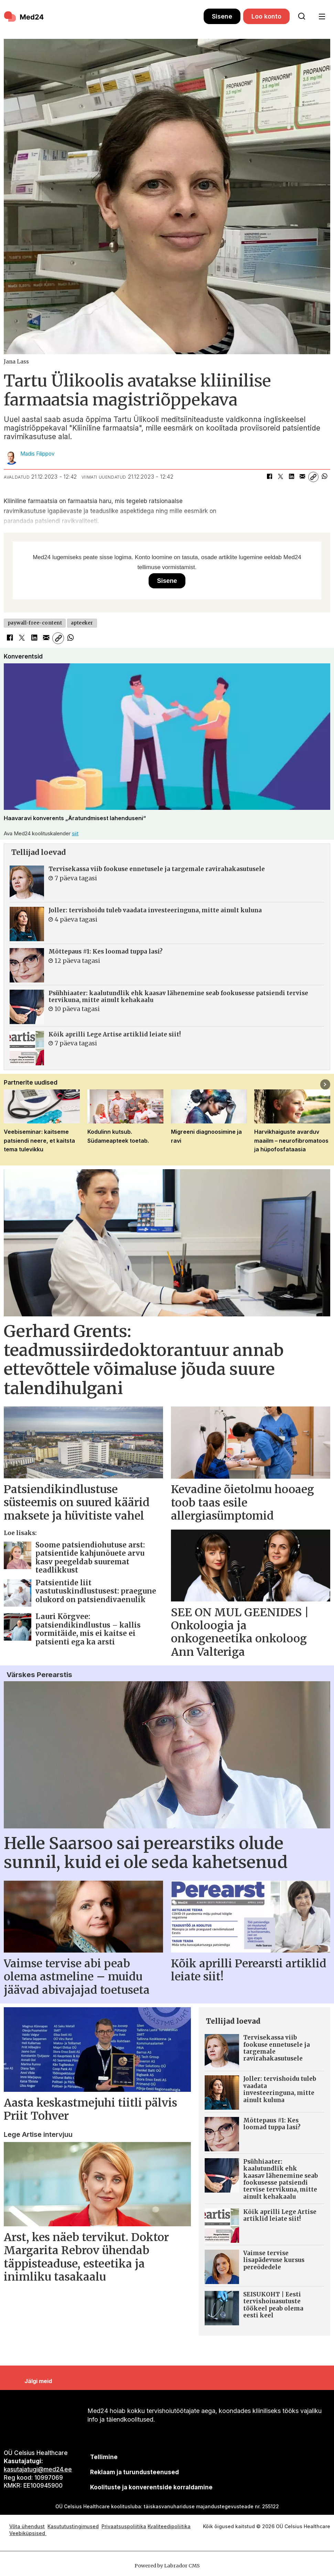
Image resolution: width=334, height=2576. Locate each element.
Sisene (222, 16)
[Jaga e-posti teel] (302, 477)
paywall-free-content (35, 623)
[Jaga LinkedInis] (291, 477)
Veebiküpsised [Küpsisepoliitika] (27, 2533)
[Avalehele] (24, 16)
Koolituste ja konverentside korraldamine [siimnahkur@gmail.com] (151, 2487)
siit (75, 833)
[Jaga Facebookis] (269, 477)
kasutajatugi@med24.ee (38, 2469)
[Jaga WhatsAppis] (324, 477)
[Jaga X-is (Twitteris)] (280, 477)
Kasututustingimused (73, 2526)
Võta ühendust (27, 2526)
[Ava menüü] (321, 16)
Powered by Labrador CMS (167, 2566)
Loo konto (266, 16)
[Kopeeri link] (313, 477)
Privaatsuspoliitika (123, 2526)
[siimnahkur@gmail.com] (134, 2472)
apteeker (82, 623)
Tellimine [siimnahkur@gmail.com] (104, 2457)
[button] (325, 1084)
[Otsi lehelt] (302, 16)
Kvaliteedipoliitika (169, 2526)
